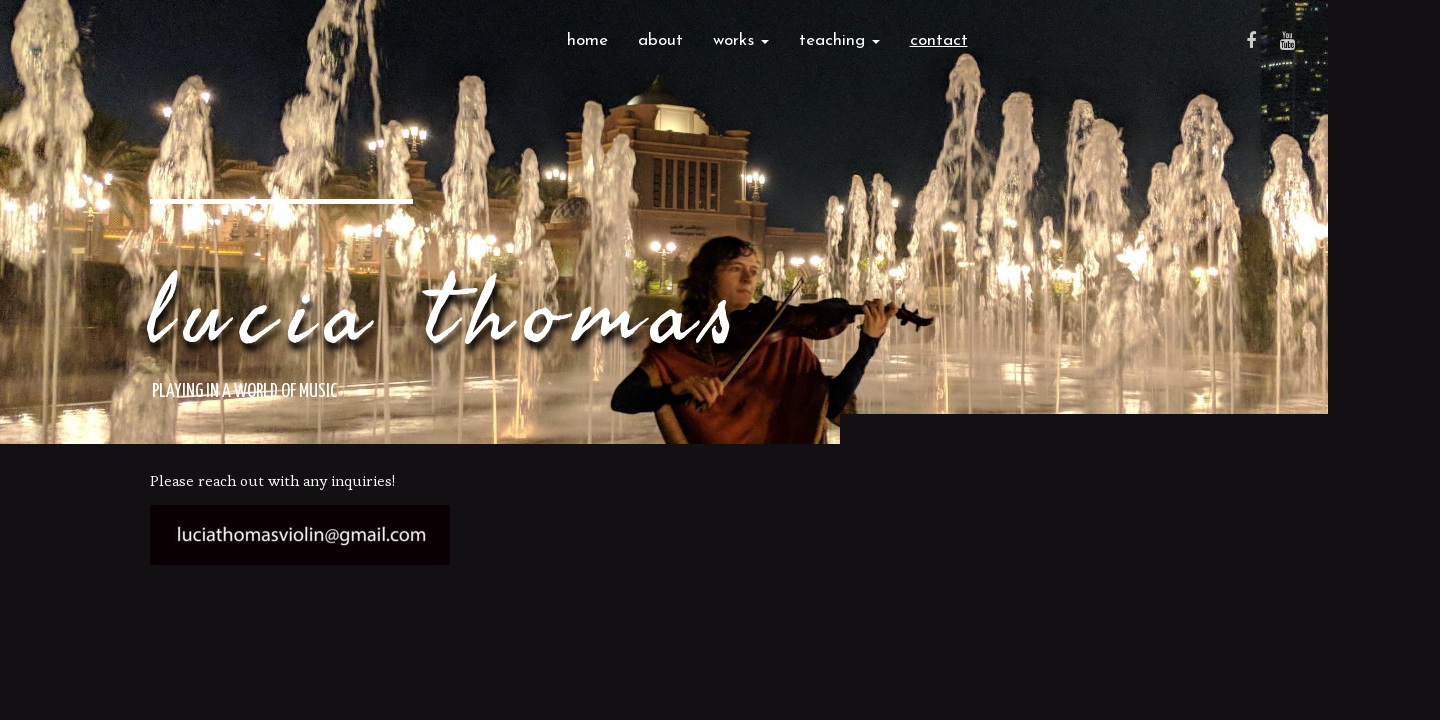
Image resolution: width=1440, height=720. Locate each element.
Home (587, 40)
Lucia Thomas (448, 315)
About (660, 40)
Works (741, 40)
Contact (939, 40)
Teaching (839, 40)
